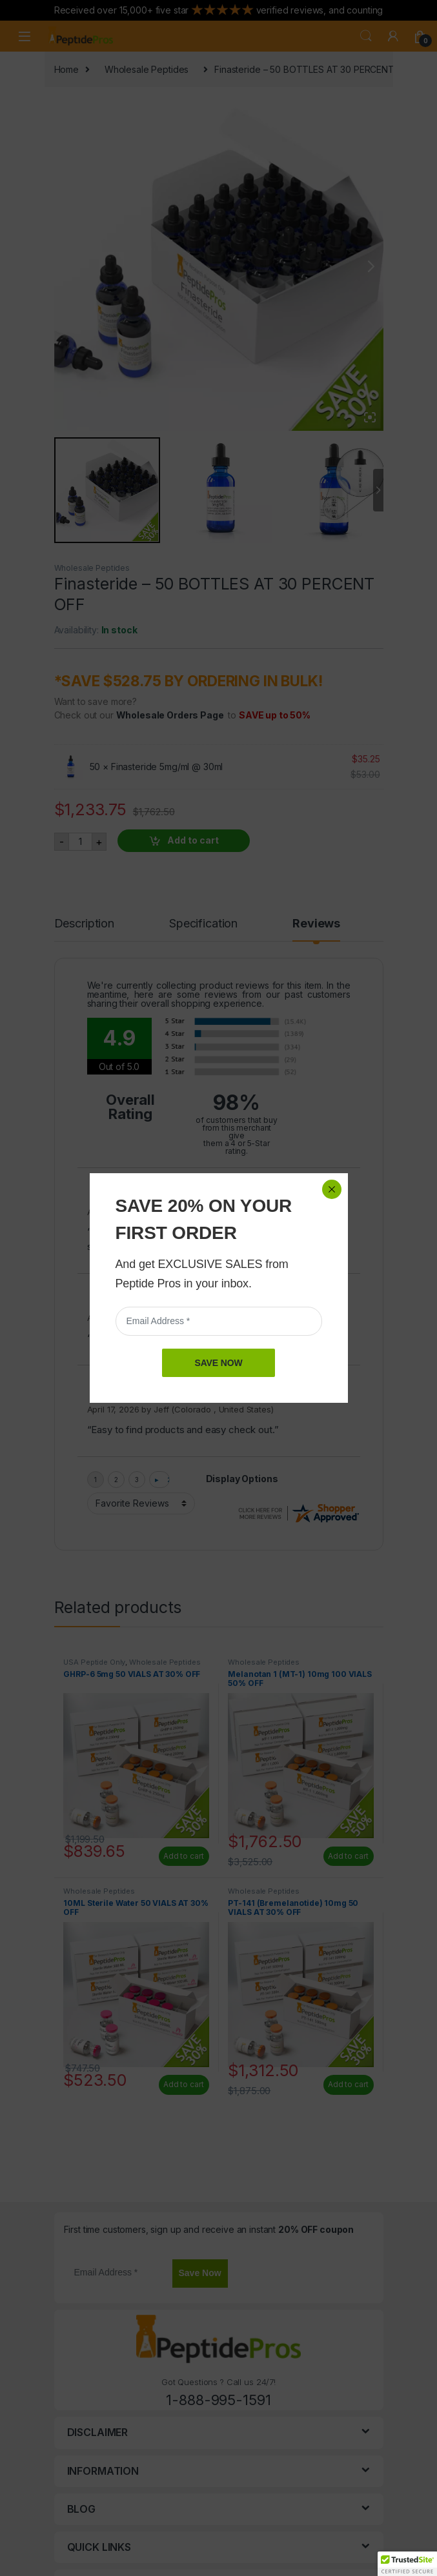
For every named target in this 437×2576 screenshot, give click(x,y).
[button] (407, 2563)
